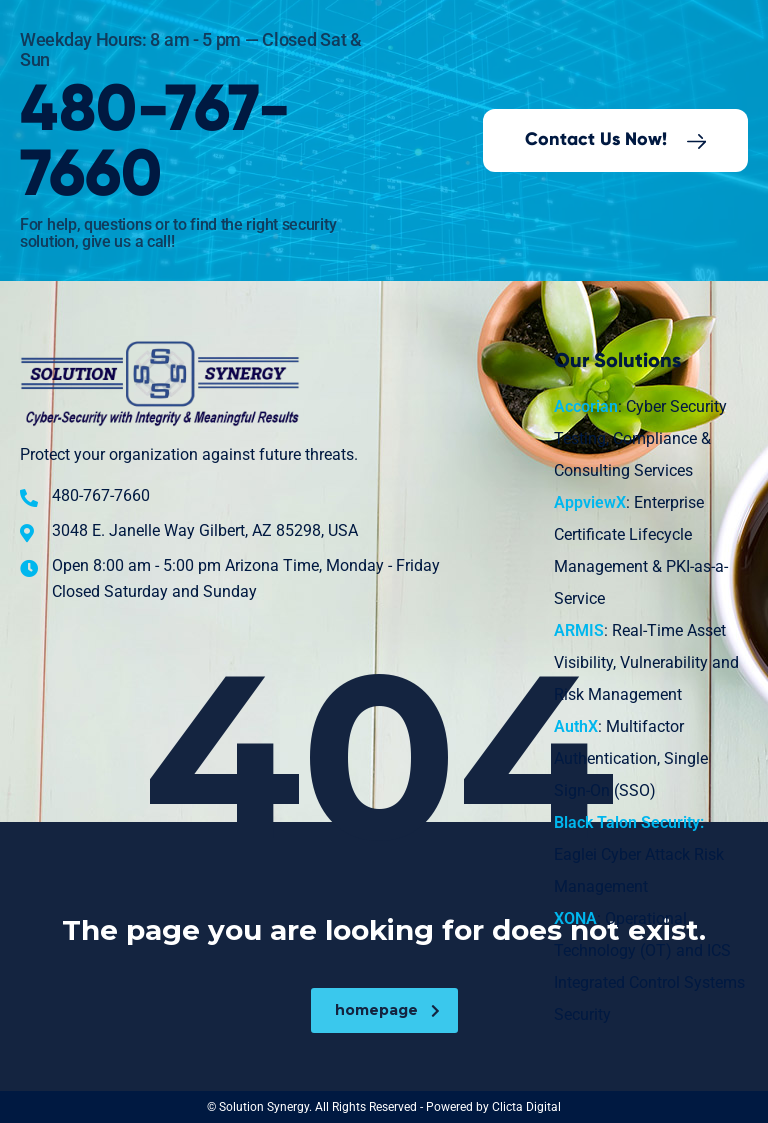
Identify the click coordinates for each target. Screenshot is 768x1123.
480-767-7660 (155, 143)
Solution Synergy (264, 1107)
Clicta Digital (526, 1107)
